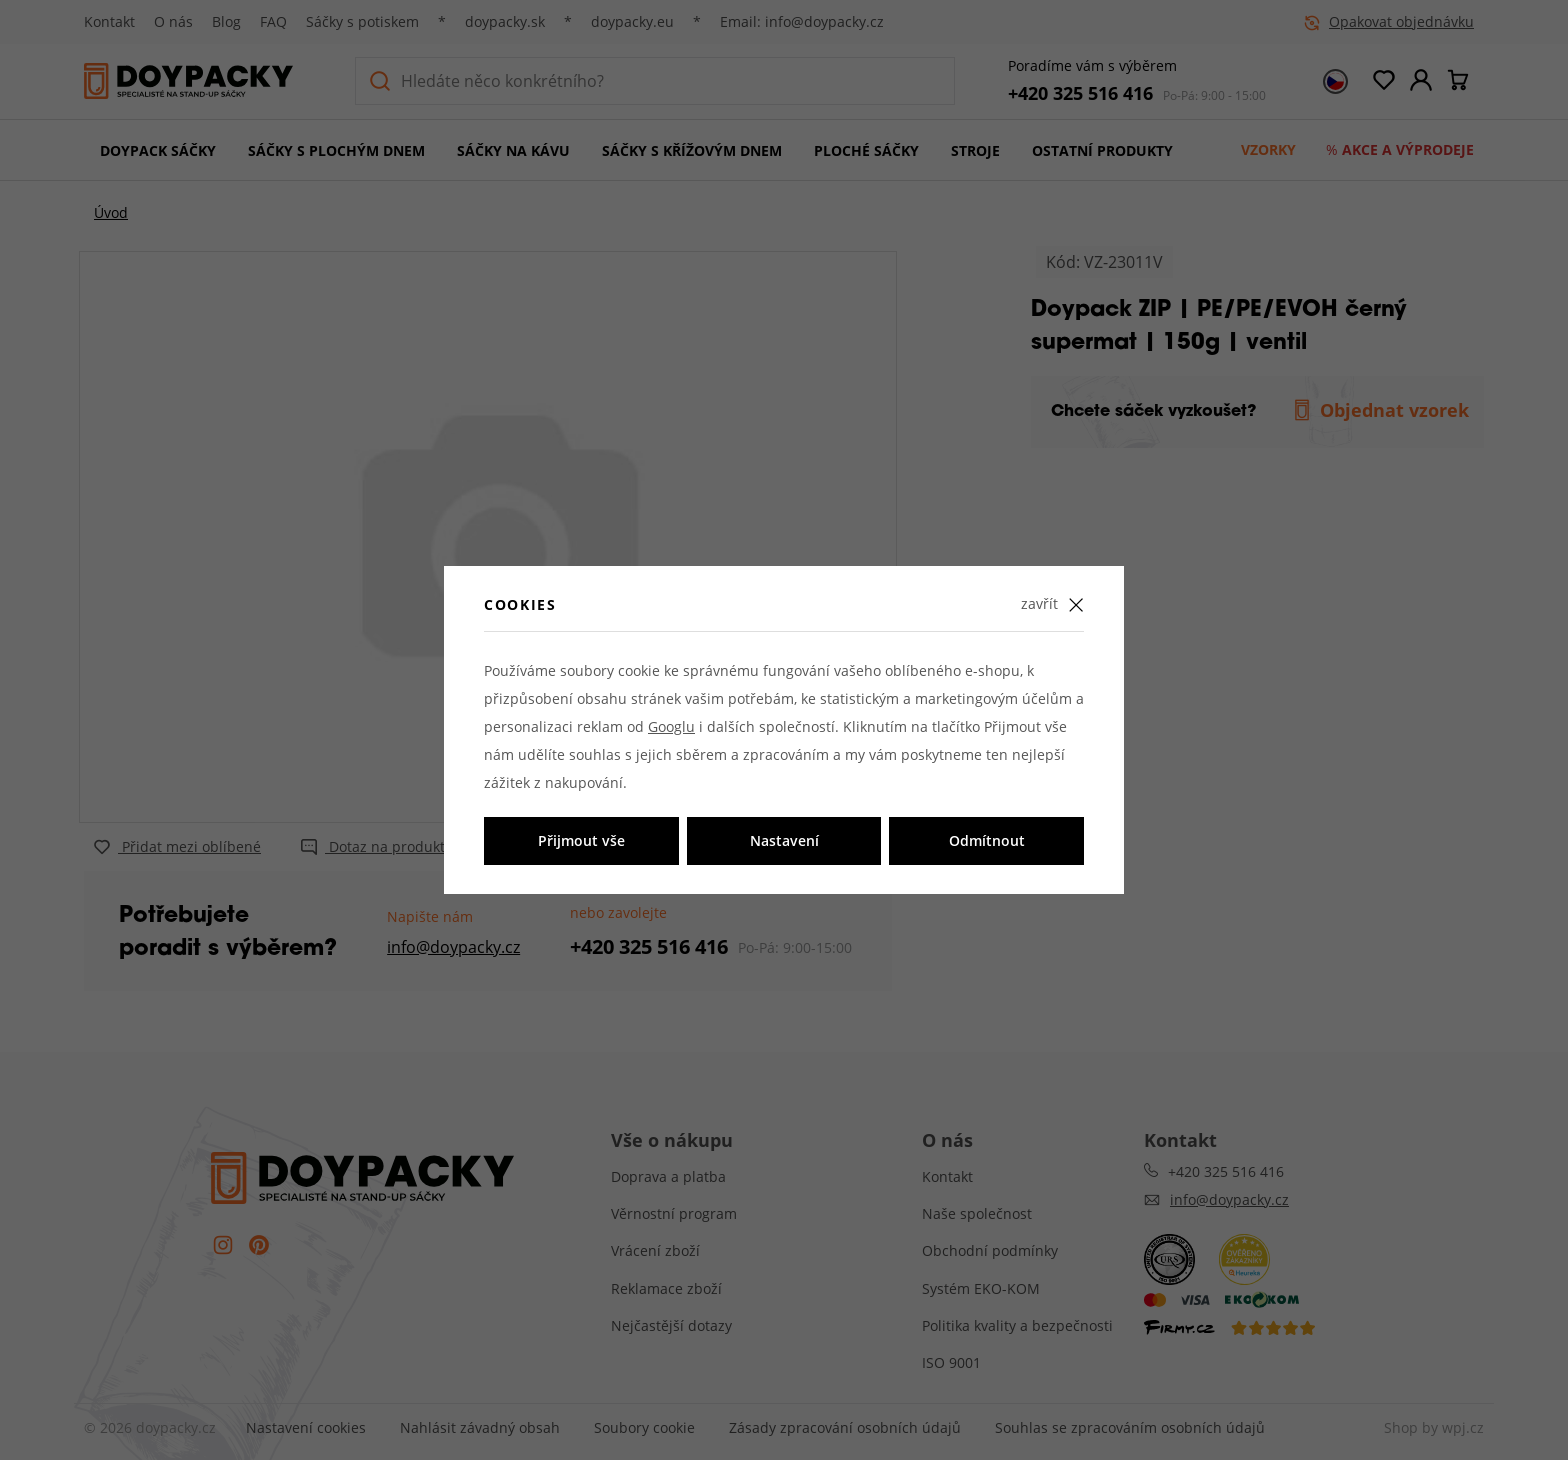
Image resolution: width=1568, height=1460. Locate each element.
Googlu (671, 726)
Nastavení (784, 840)
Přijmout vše (581, 840)
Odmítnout (987, 840)
